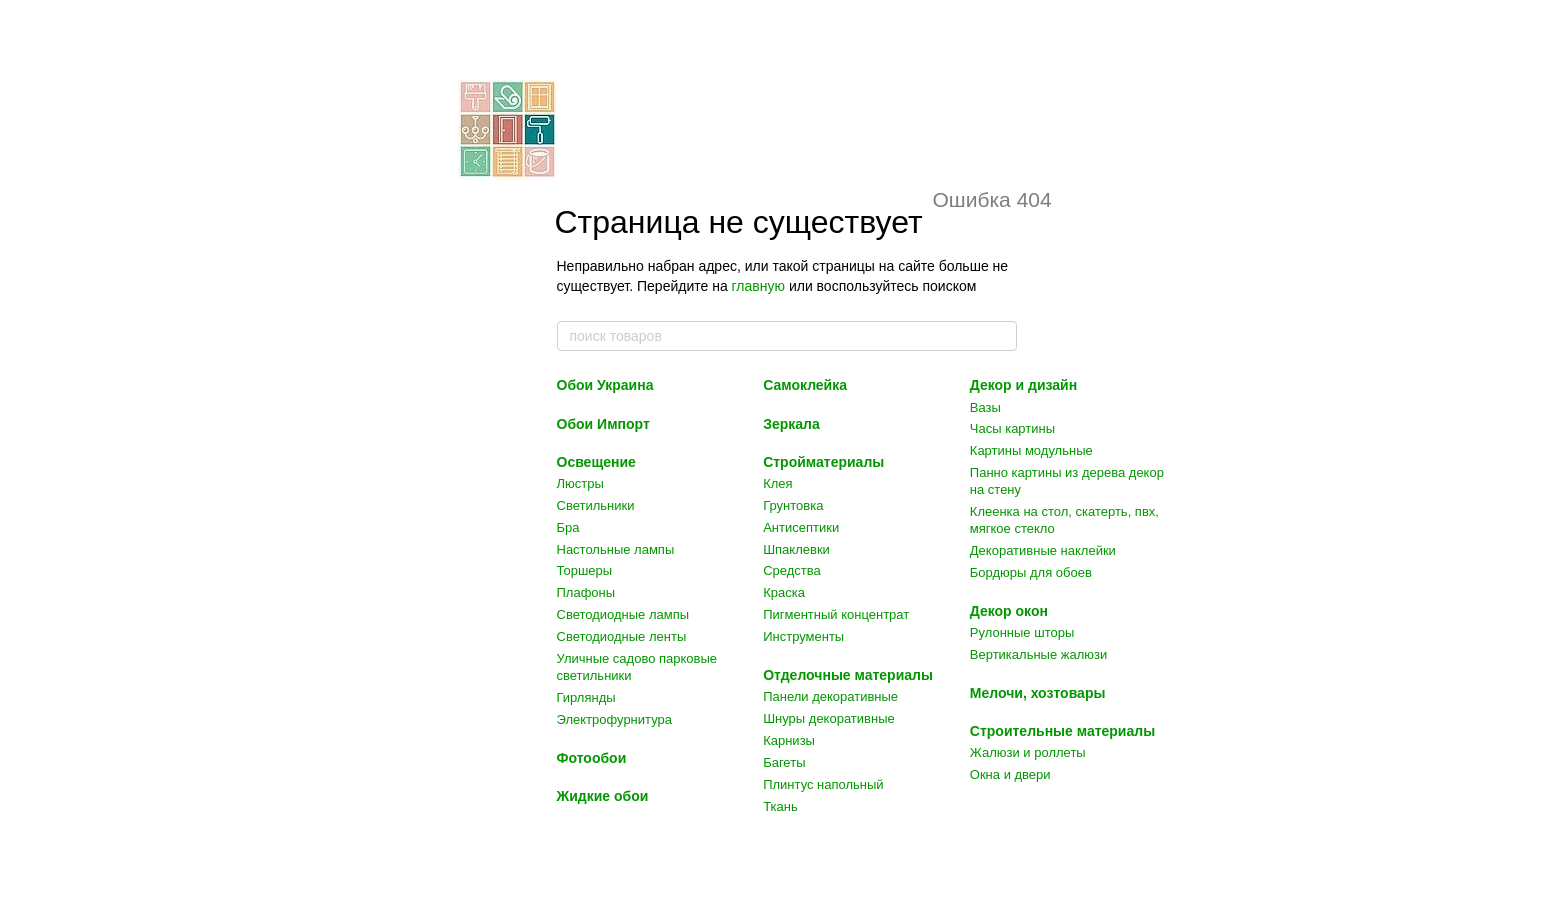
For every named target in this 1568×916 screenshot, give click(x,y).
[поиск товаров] (1001, 336)
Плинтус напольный (823, 784)
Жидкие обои (603, 796)
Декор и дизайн (1023, 385)
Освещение (596, 462)
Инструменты (803, 636)
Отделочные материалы (848, 675)
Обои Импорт (603, 424)
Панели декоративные (830, 696)
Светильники (596, 505)
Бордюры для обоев (1031, 572)
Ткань (780, 806)
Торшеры (585, 570)
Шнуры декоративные (829, 718)
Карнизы (789, 740)
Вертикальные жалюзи (1038, 654)
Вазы (985, 407)
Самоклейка (805, 385)
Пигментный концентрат (836, 614)
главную (758, 286)
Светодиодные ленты (622, 636)
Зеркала (791, 424)
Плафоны (586, 592)
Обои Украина (605, 385)
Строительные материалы (1062, 731)
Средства (792, 570)
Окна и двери (1010, 774)
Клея (777, 483)
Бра (568, 527)
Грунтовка (793, 505)
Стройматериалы (823, 462)
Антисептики (801, 527)
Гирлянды (586, 697)
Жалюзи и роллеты (1028, 752)
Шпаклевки (796, 549)
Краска (784, 592)
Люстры (580, 483)
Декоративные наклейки (1043, 550)
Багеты (784, 762)
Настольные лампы (616, 549)
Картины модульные (1031, 450)
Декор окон (1009, 611)
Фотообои (592, 758)
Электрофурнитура (614, 719)
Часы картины (1012, 428)
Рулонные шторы (1022, 632)
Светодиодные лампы (623, 614)
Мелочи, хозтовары (1038, 693)
